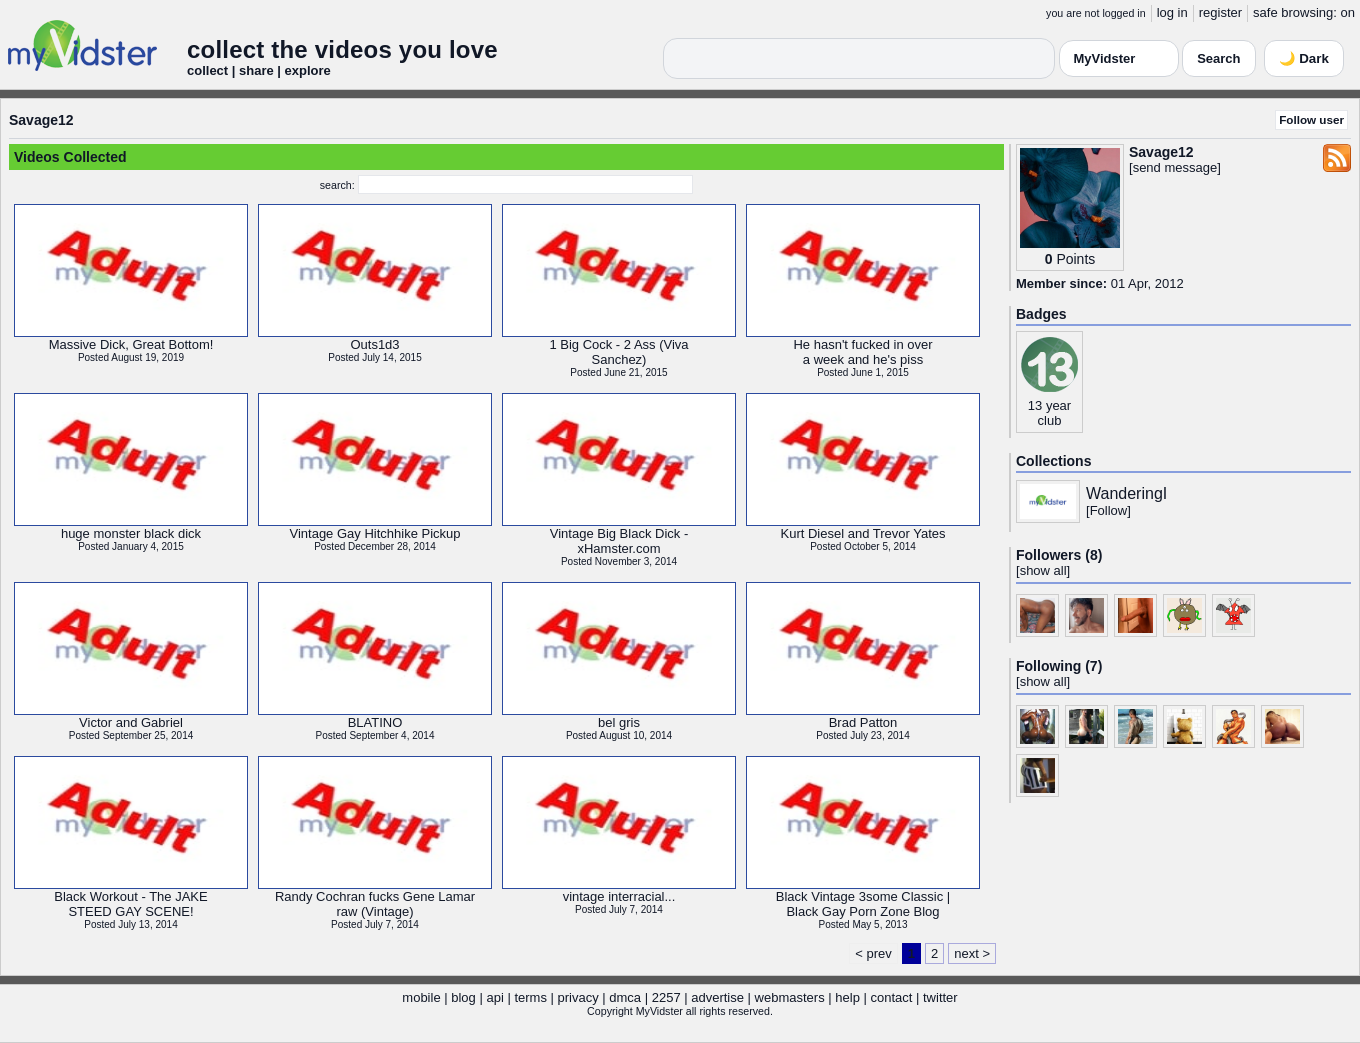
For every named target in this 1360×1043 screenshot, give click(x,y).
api (494, 997)
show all (1043, 570)
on (1348, 12)
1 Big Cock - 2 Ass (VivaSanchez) (618, 352)
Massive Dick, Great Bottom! (131, 344)
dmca (625, 997)
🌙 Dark (1304, 58)
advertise (717, 997)
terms (530, 997)
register (1220, 12)
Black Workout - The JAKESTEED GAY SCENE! (130, 904)
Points (1075, 259)
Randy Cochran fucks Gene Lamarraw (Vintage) (375, 904)
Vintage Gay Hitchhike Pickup (374, 533)
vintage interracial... (619, 896)
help (847, 997)
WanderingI (1126, 493)
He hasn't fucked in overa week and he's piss (862, 352)
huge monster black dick (131, 533)
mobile (421, 997)
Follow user (1311, 119)
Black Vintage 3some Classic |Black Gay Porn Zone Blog (863, 904)
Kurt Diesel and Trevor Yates (863, 533)
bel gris (619, 722)
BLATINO (375, 722)
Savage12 (41, 120)
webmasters (790, 997)
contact (891, 997)
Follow (1109, 510)
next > (972, 953)
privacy (578, 997)
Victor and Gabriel (131, 722)
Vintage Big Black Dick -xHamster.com (619, 541)
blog (463, 997)
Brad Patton (863, 722)
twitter (940, 997)
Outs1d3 (374, 344)
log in (1172, 12)
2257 (666, 997)
